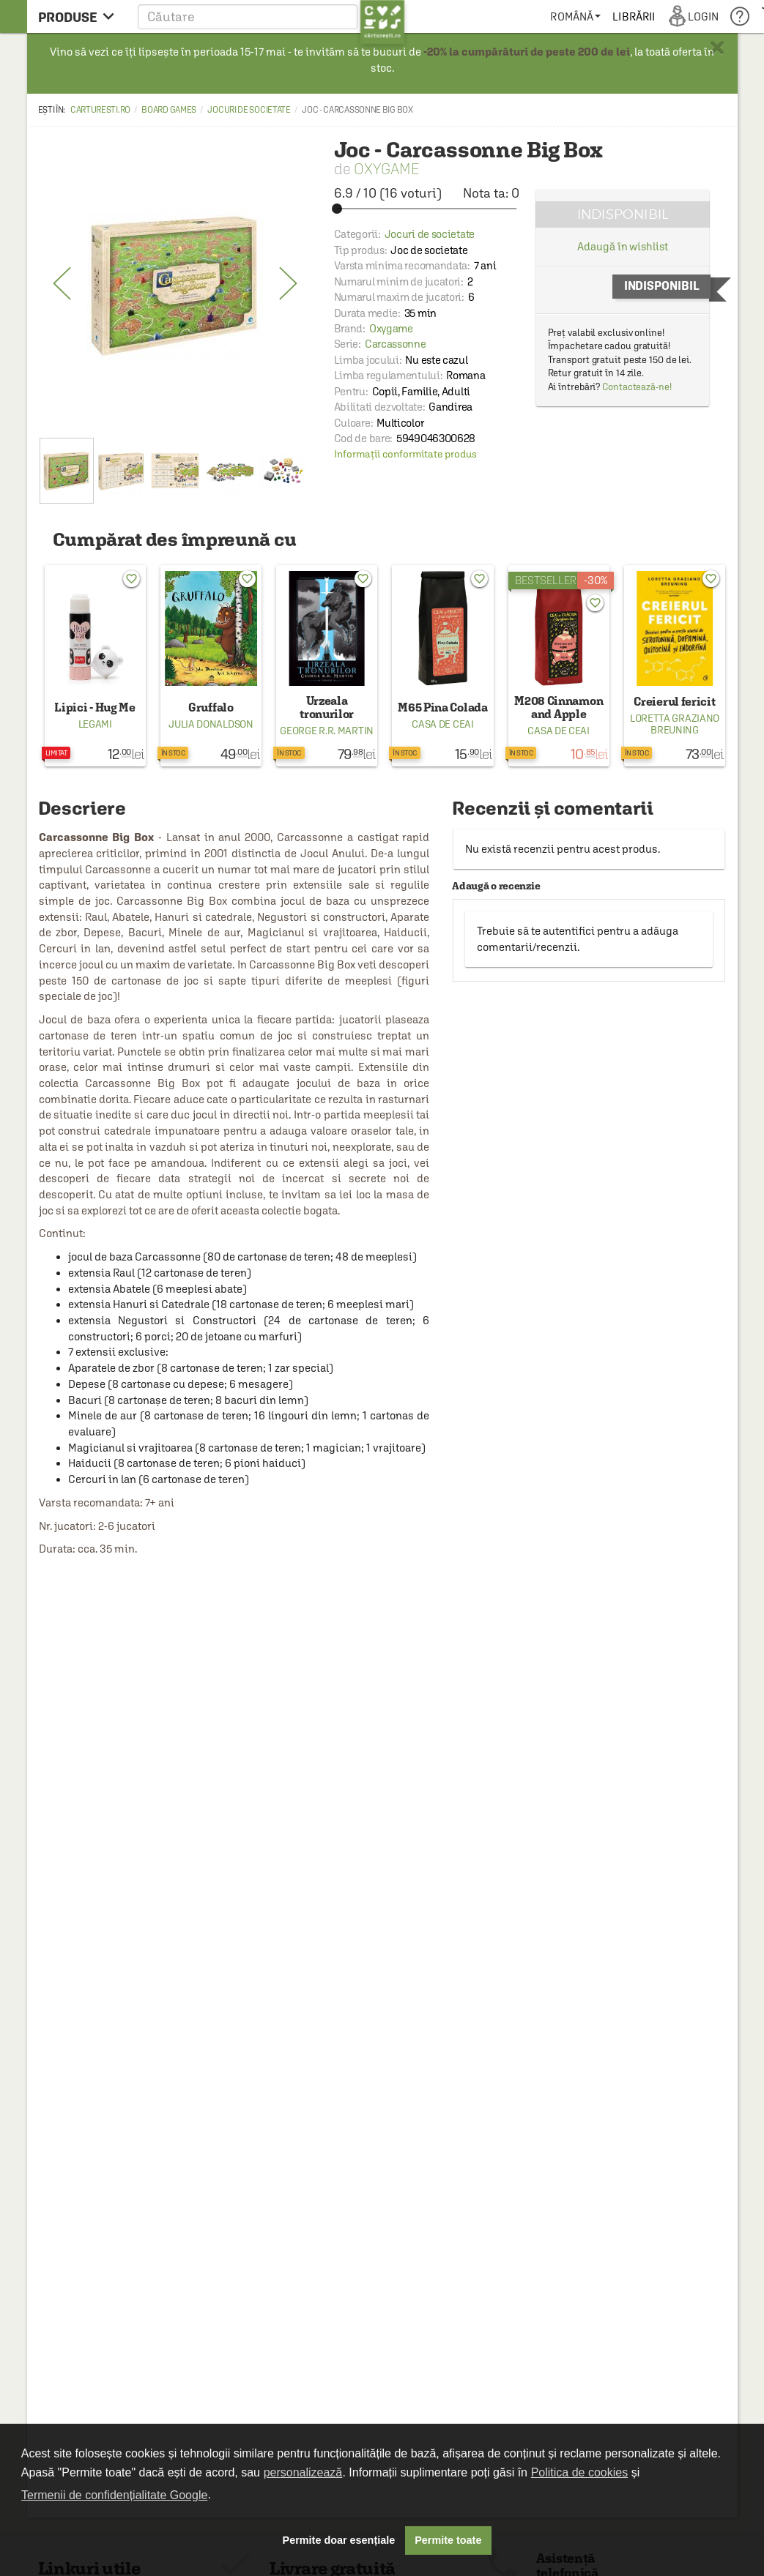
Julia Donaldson (210, 724)
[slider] (426, 208)
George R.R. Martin (327, 730)
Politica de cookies (579, 2472)
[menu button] (80, 16)
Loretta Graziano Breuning (674, 724)
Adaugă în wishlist (622, 246)
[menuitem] (575, 16)
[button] (271, 16)
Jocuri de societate (248, 110)
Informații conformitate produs (405, 454)
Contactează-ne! (637, 386)
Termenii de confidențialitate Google (114, 2495)
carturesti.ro (100, 110)
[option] (175, 284)
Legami (95, 724)
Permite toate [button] (448, 2540)
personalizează (303, 2472)
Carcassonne (395, 343)
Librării (633, 16)
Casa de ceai (442, 724)
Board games (168, 110)
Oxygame (386, 168)
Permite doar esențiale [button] (339, 2540)
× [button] (717, 47)
